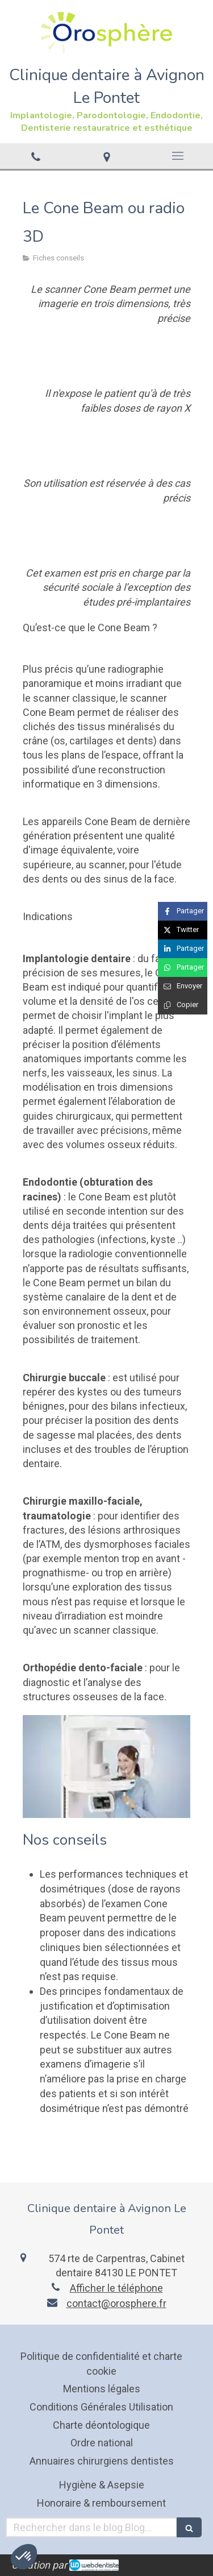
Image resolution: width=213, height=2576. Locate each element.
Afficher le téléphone (116, 2288)
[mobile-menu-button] (177, 155)
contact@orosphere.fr (116, 2303)
